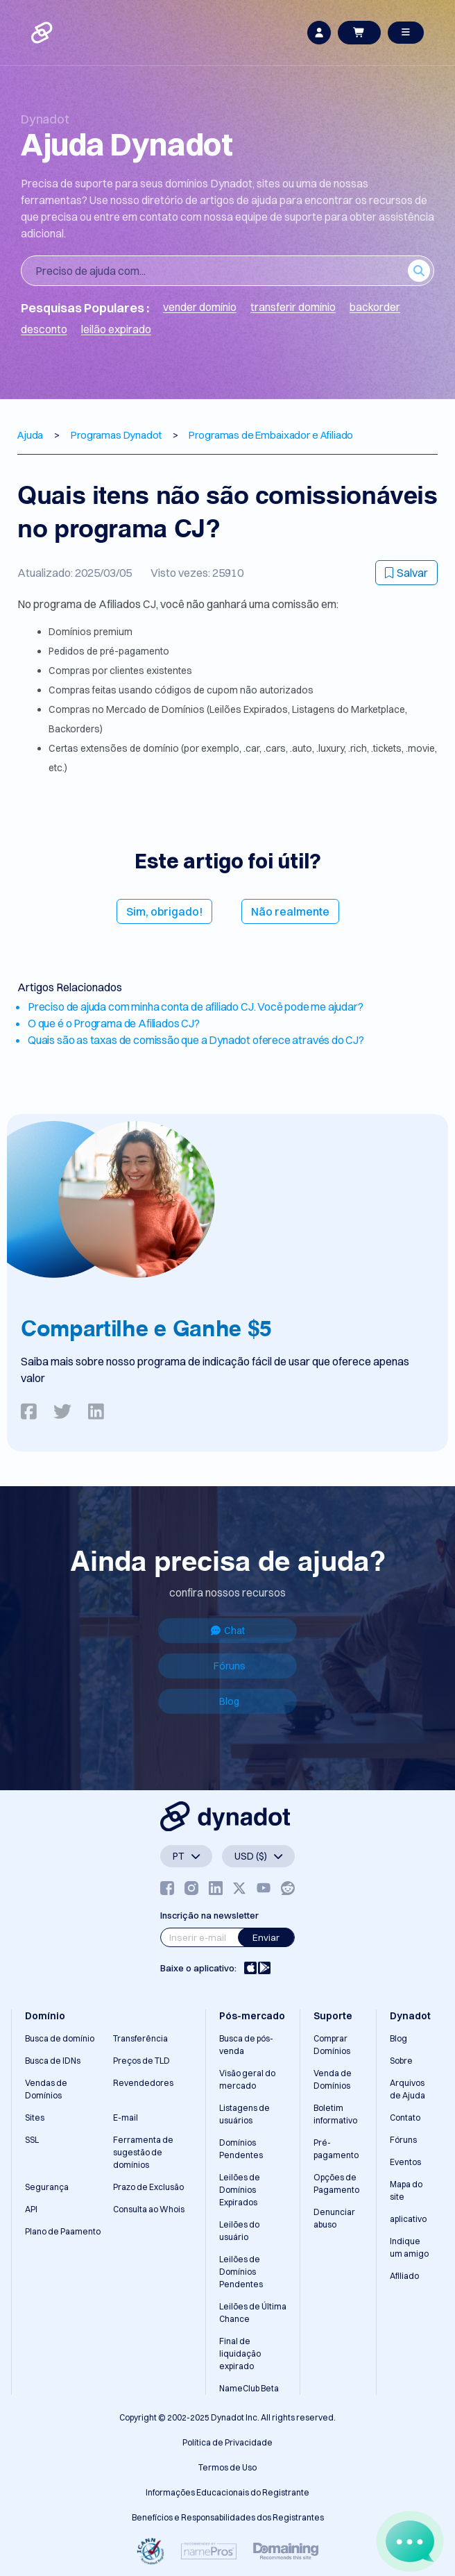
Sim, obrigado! (164, 911)
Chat (228, 1630)
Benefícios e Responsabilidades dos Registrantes (228, 2517)
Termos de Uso (227, 2467)
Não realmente (290, 911)
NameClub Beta (249, 2388)
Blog (229, 1701)
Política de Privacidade (227, 2442)
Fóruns (230, 1666)
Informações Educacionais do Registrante (227, 2492)
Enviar (266, 1937)
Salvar (406, 573)
